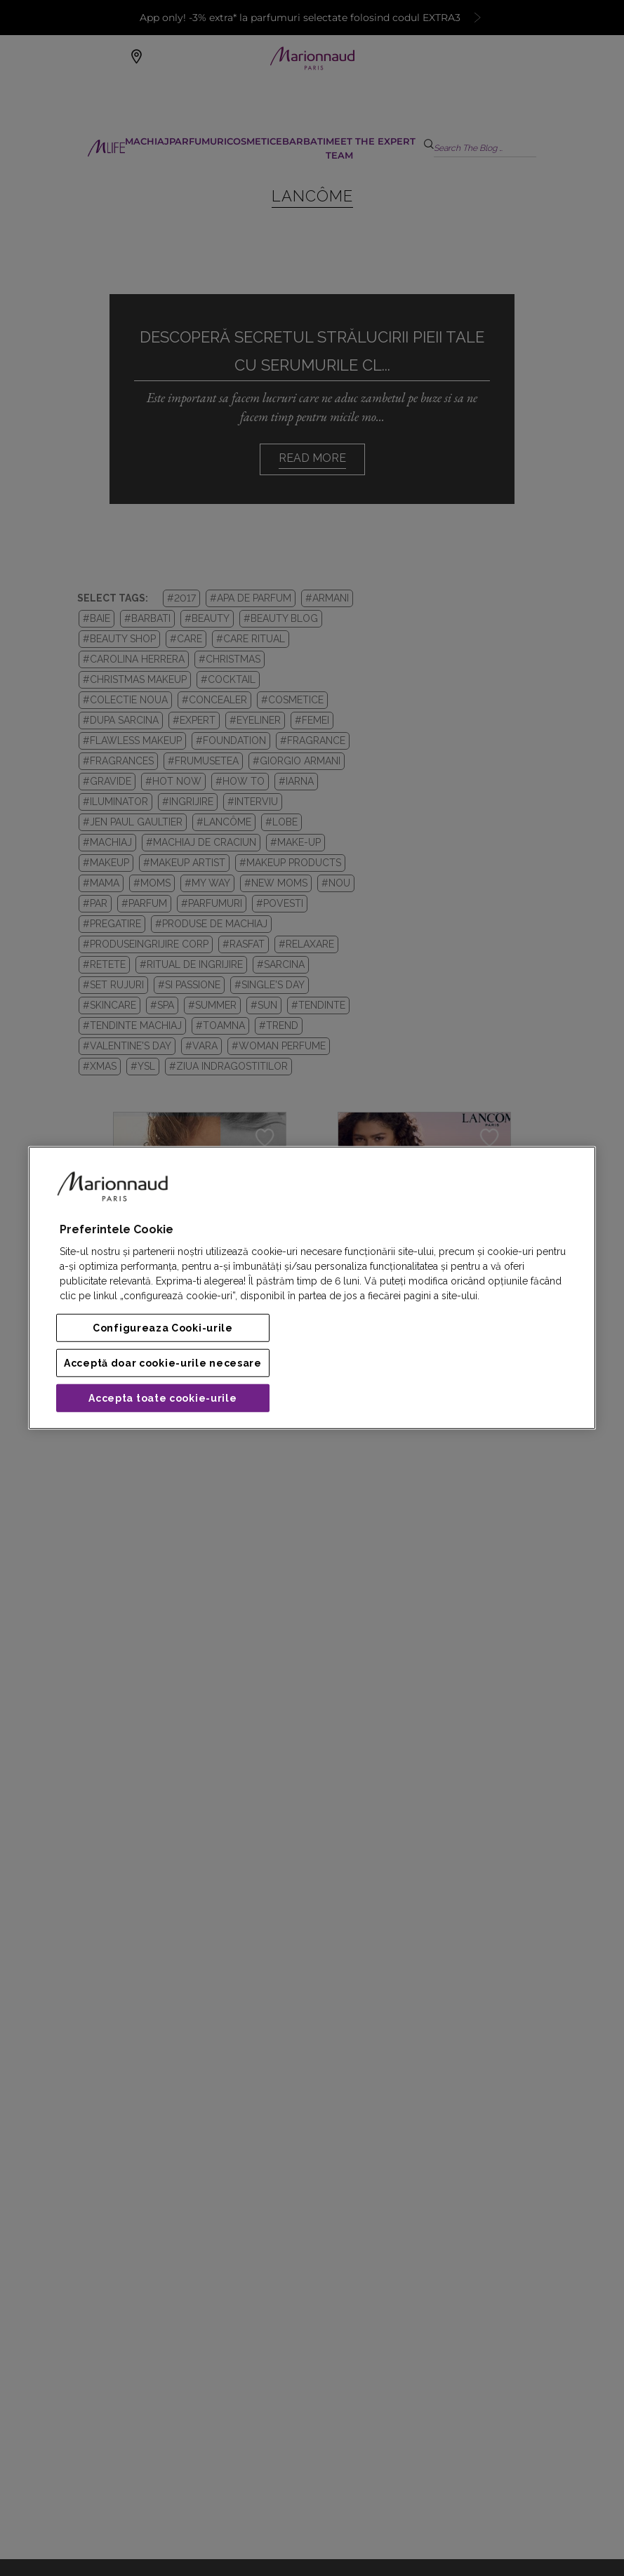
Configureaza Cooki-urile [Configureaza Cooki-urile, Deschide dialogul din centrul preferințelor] (163, 1328)
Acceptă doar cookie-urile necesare (163, 1363)
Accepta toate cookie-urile (162, 1398)
